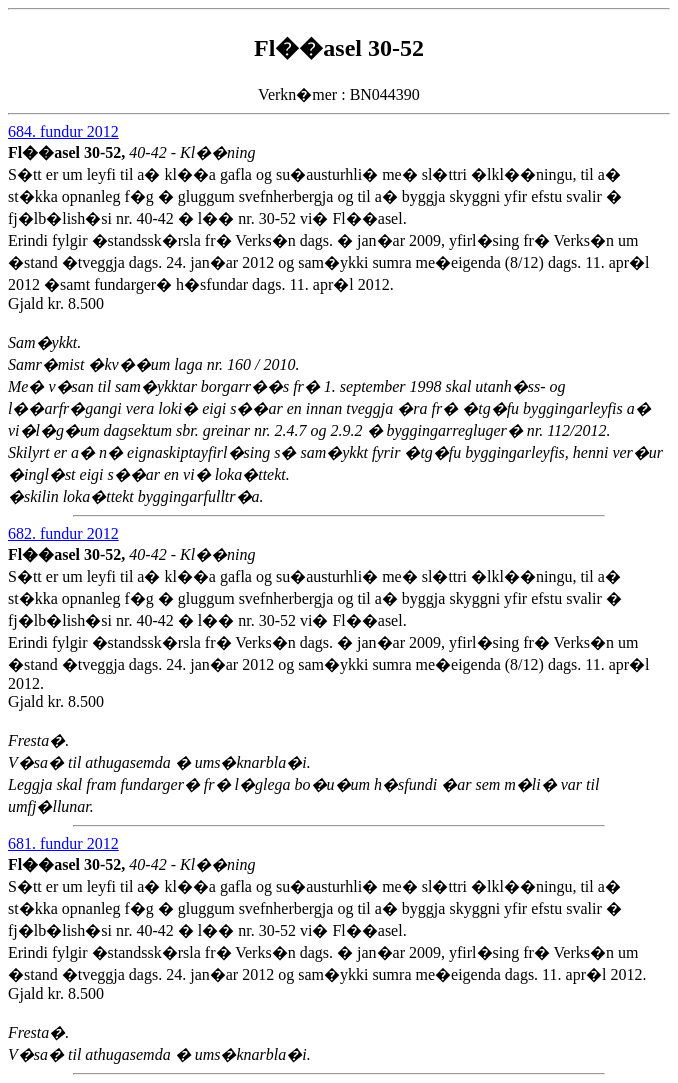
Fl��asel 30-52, (68, 152)
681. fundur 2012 (63, 843)
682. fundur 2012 (63, 533)
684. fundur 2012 (63, 131)
